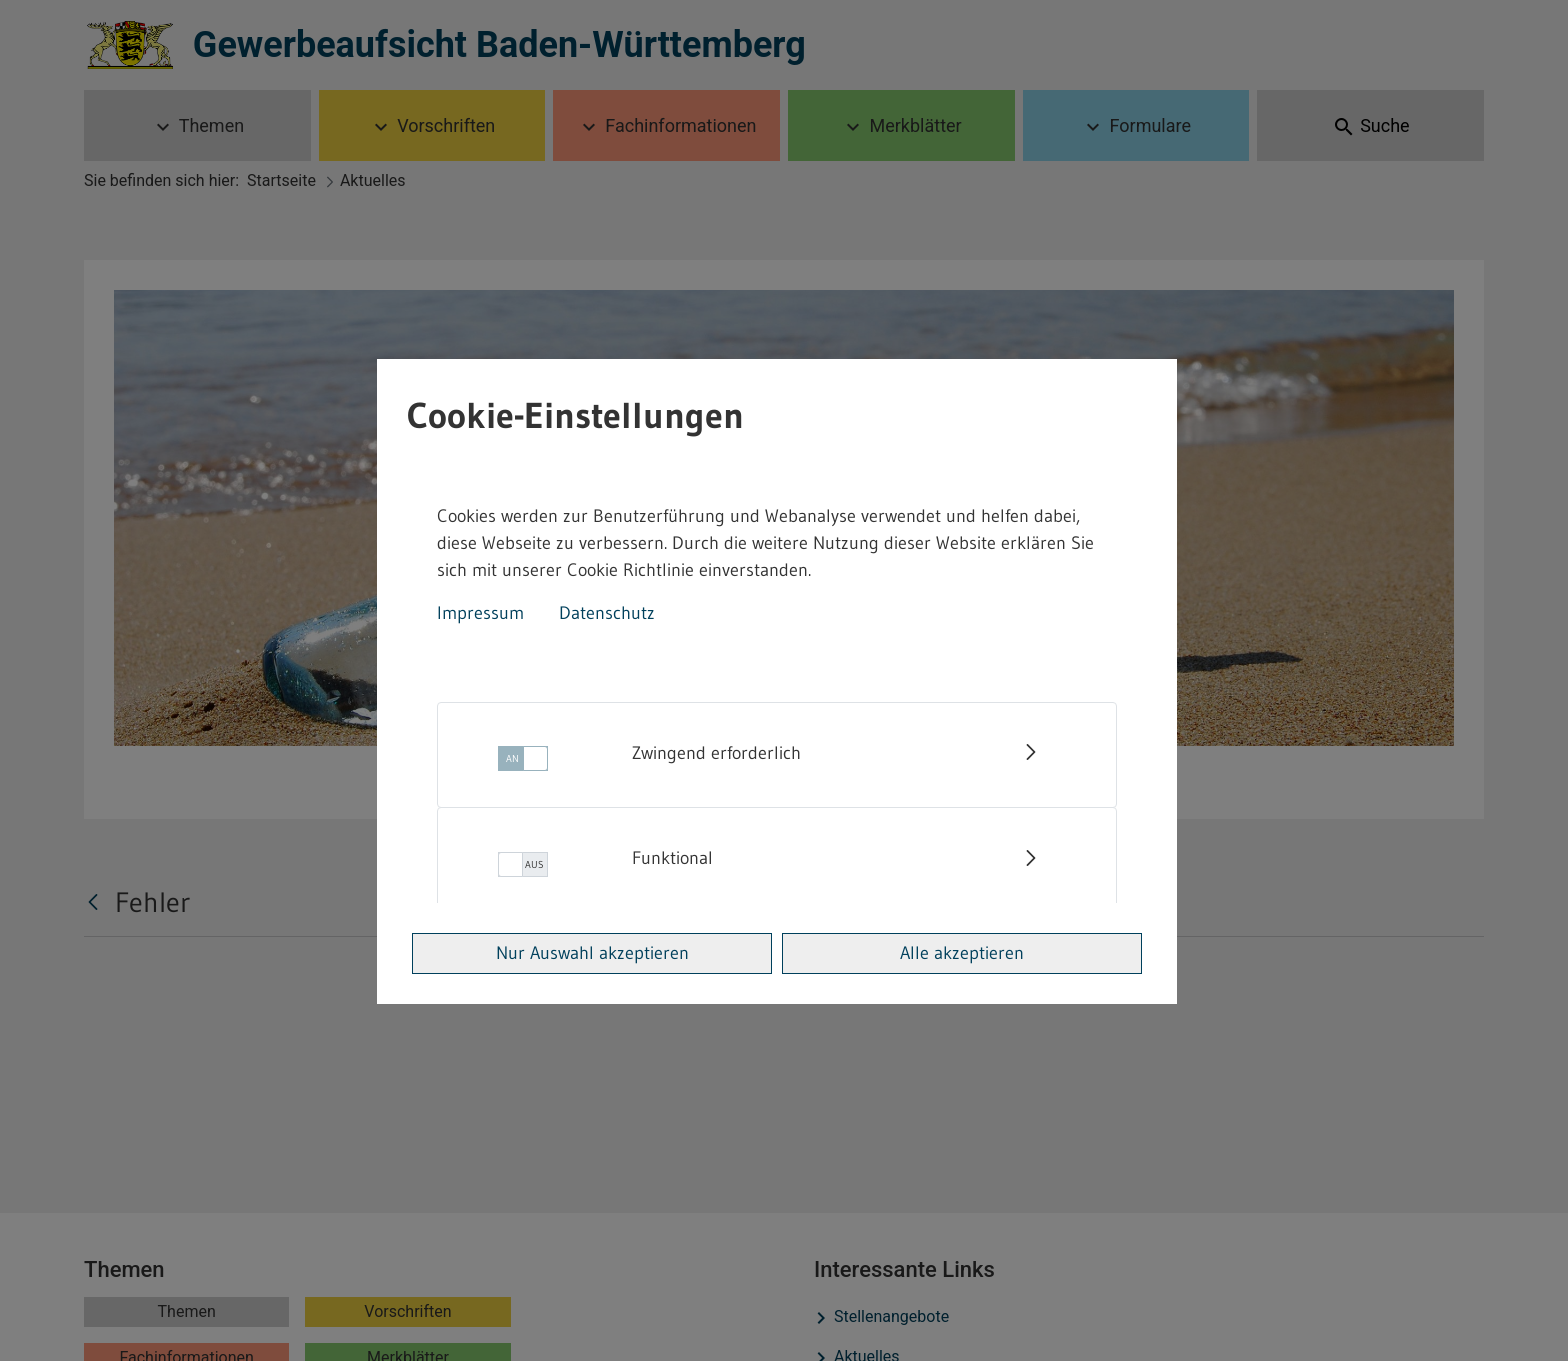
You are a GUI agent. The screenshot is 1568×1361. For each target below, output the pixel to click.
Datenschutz (607, 613)
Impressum (480, 613)
